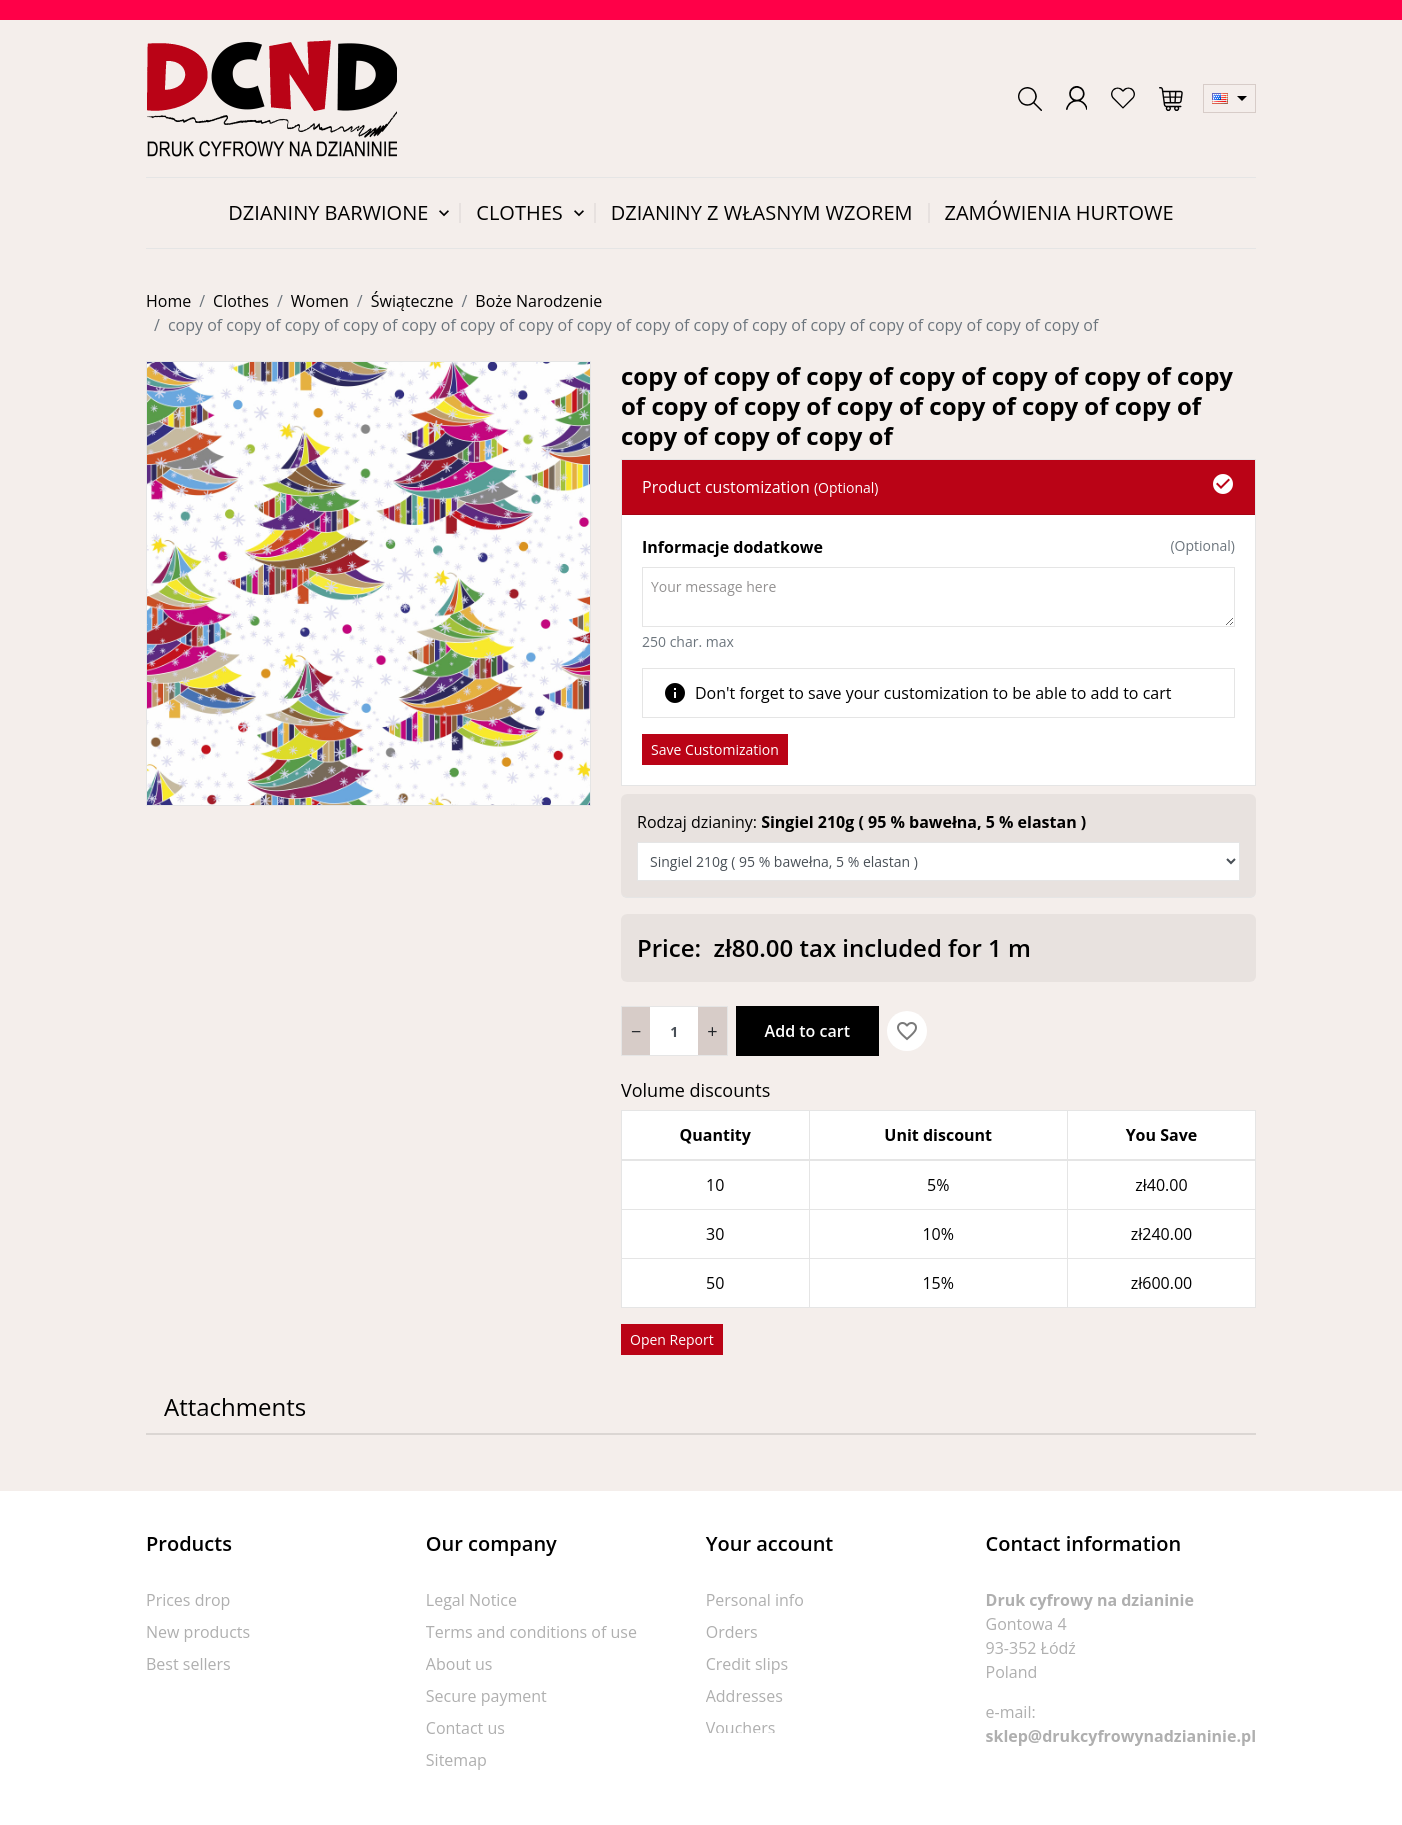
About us (459, 1664)
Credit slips (747, 1664)
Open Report (672, 1339)
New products (198, 1632)
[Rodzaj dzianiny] (938, 861)
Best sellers (188, 1664)
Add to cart (807, 1031)
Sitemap (456, 1760)
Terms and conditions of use (531, 1632)
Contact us (465, 1728)
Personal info (755, 1600)
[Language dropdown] (1229, 98)
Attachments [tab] (235, 1406)
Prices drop (188, 1600)
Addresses (744, 1696)
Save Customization (715, 749)
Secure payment (486, 1696)
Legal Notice (471, 1600)
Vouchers (741, 1728)
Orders (732, 1632)
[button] (1030, 99)
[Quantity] (674, 1031)
